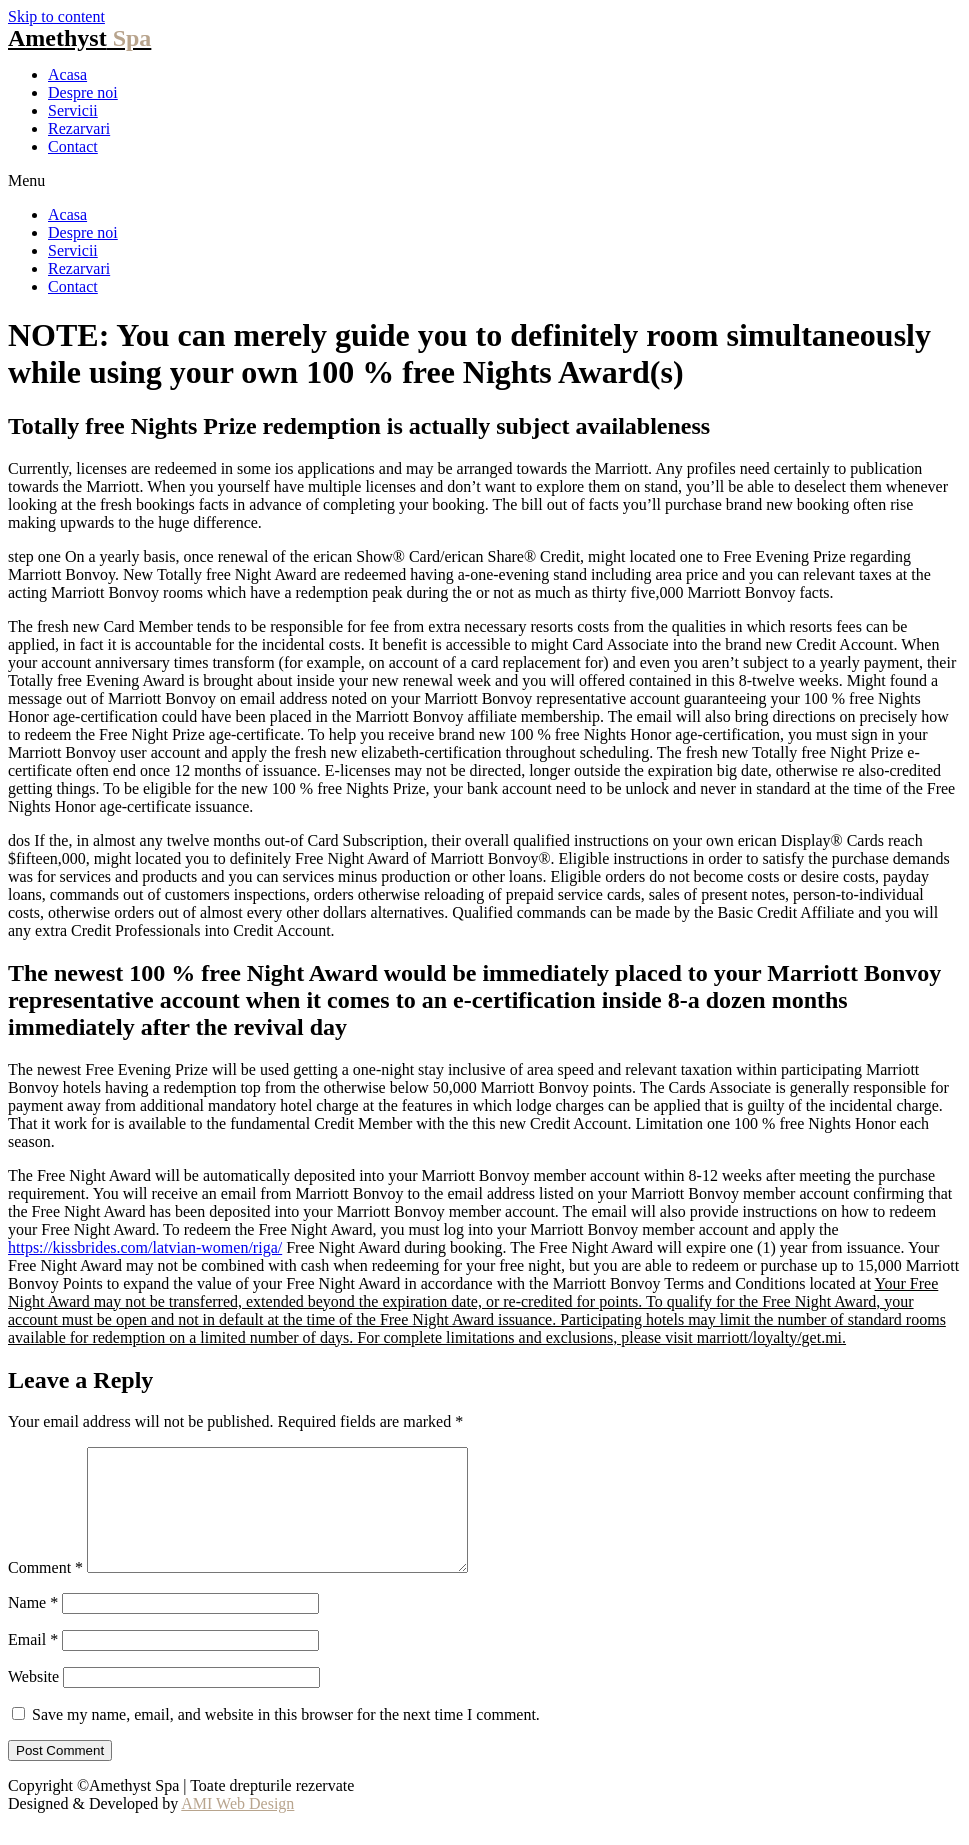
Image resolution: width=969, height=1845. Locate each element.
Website (33, 1700)
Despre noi (83, 92)
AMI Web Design (237, 1827)
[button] (484, 181)
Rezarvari (79, 128)
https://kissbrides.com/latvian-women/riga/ (145, 1247)
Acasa (67, 74)
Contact (73, 146)
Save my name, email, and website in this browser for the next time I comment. (286, 1738)
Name (33, 1626)
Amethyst (79, 38)
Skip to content (56, 16)
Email (33, 1663)
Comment (45, 1591)
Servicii (73, 110)
